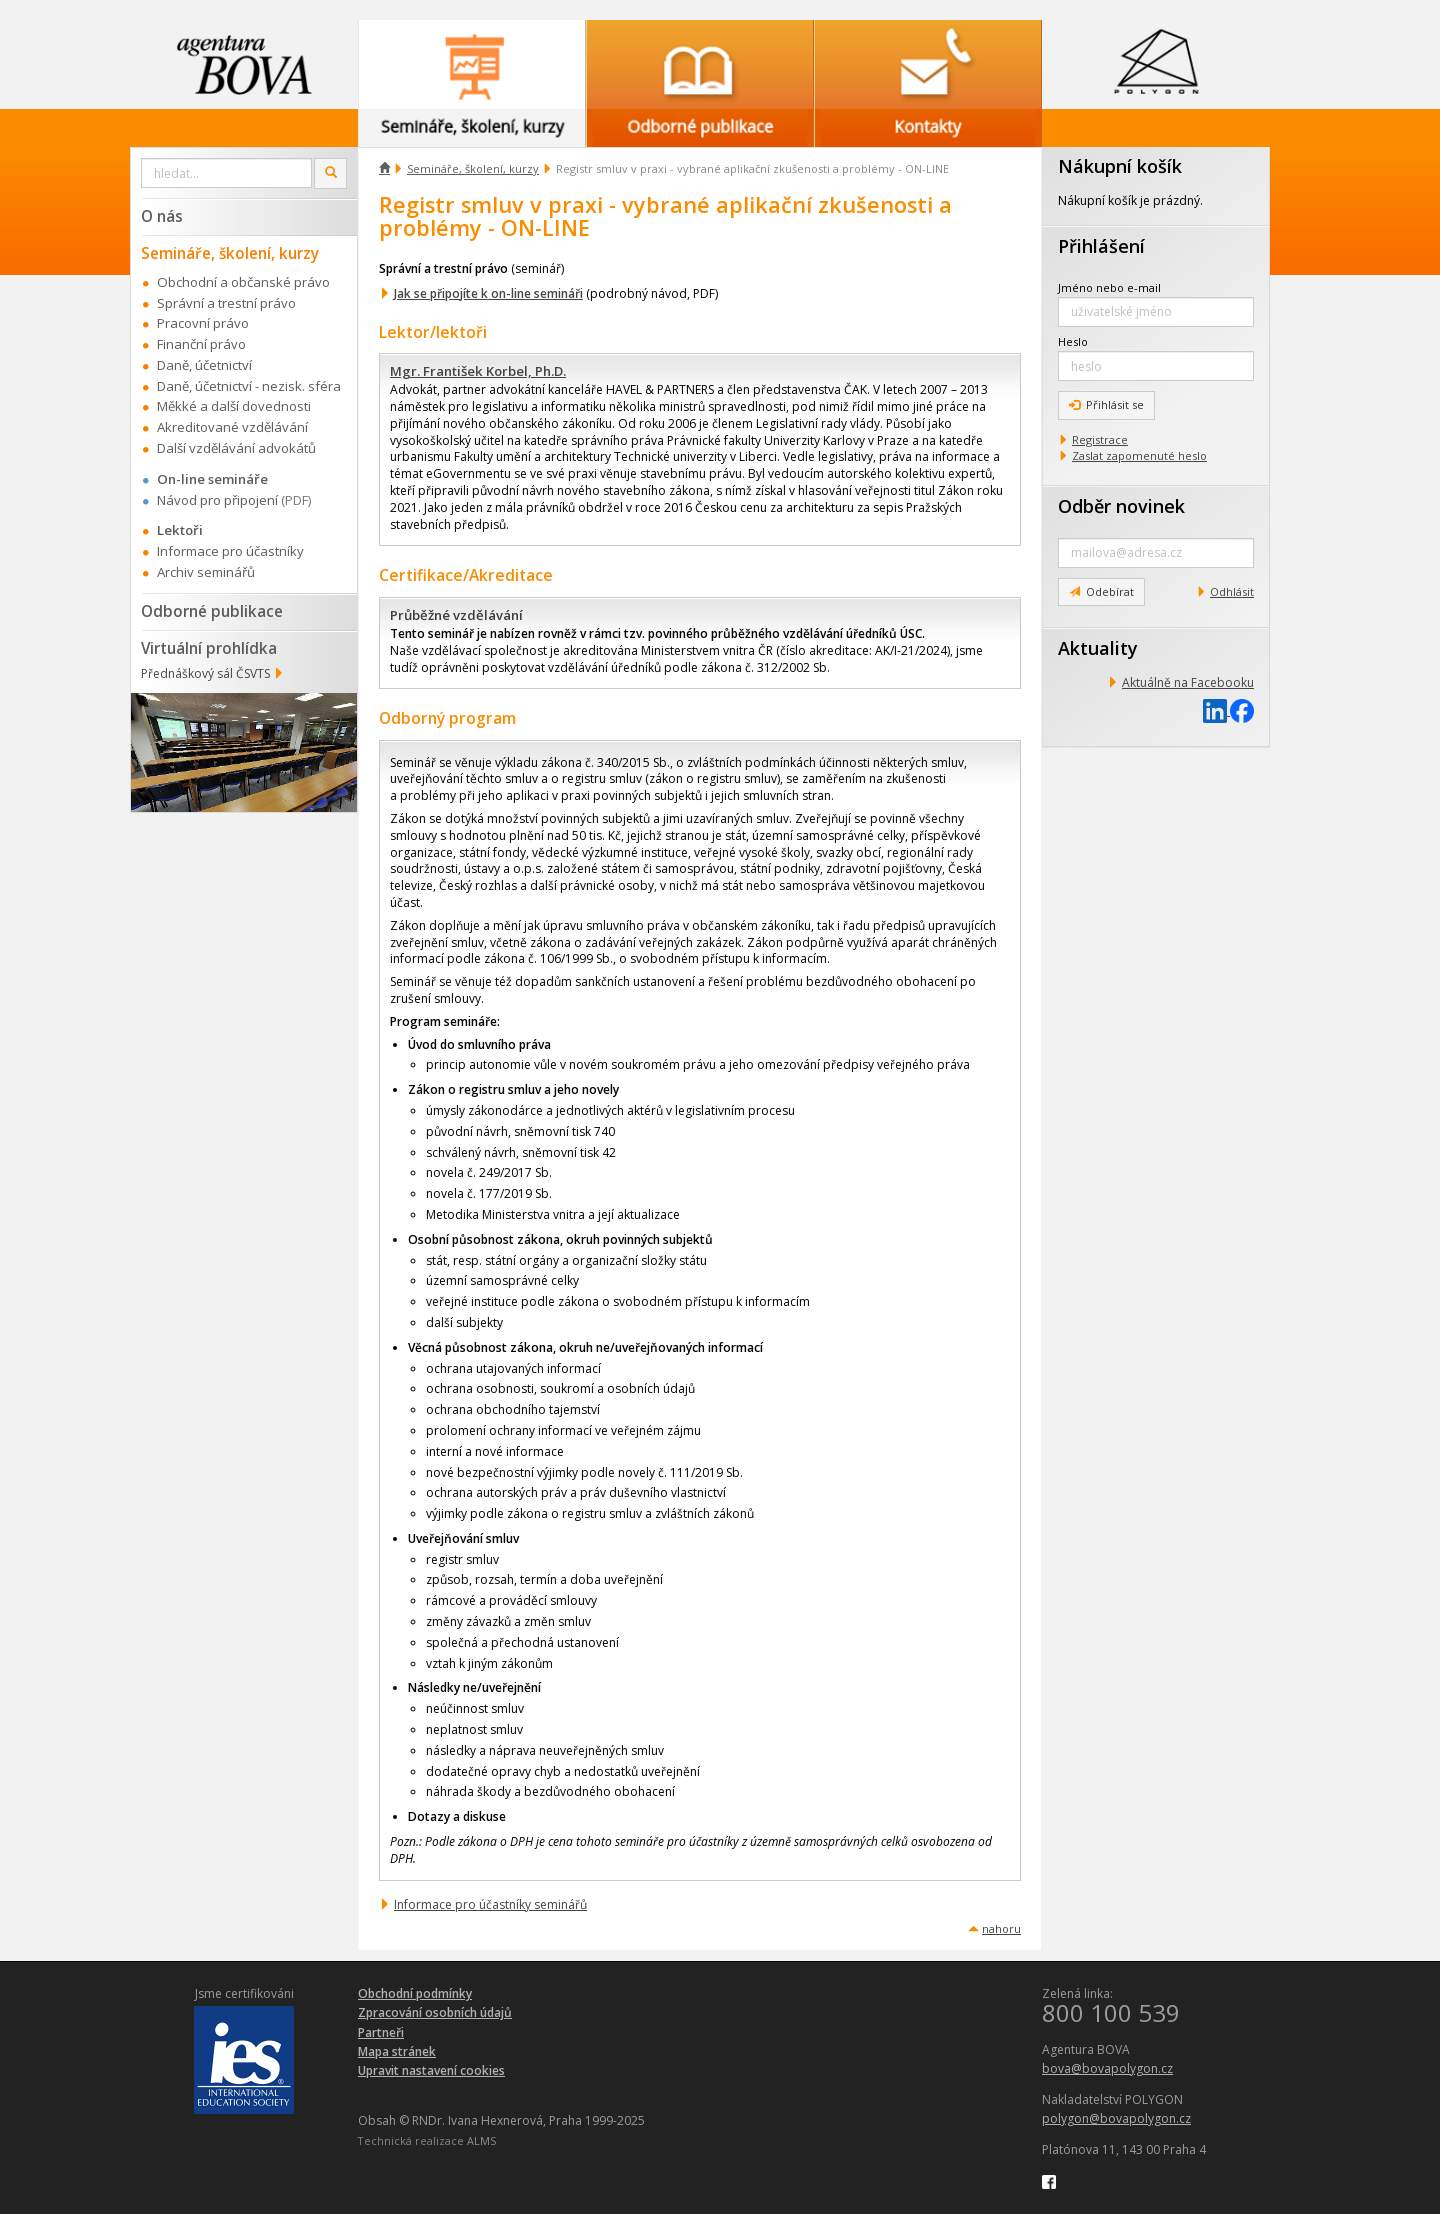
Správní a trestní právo (226, 303)
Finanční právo (201, 344)
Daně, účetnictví (204, 365)
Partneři (381, 2032)
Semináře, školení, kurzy (473, 168)
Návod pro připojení (217, 500)
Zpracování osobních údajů (435, 2012)
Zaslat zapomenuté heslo (1139, 455)
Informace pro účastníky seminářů (490, 1904)
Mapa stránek (397, 2051)
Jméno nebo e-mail (1109, 287)
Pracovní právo (203, 323)
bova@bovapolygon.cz (1107, 2068)
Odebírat (1101, 591)
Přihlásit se (1106, 404)
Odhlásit (1232, 591)
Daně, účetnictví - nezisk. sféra (249, 386)
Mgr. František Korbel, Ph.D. (478, 371)
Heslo (1073, 341)
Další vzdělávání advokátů (236, 448)
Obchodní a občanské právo (243, 282)
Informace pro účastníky (230, 551)
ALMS (481, 2140)
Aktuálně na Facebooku (1188, 682)
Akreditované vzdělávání (232, 427)
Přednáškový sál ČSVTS (205, 673)
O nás (162, 216)
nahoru (1001, 1928)
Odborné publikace (212, 611)
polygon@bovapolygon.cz (1116, 2118)
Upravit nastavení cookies (431, 2070)
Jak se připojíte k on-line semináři (488, 293)
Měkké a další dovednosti (234, 406)
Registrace (1100, 439)
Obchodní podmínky (415, 1993)
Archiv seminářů (206, 572)
